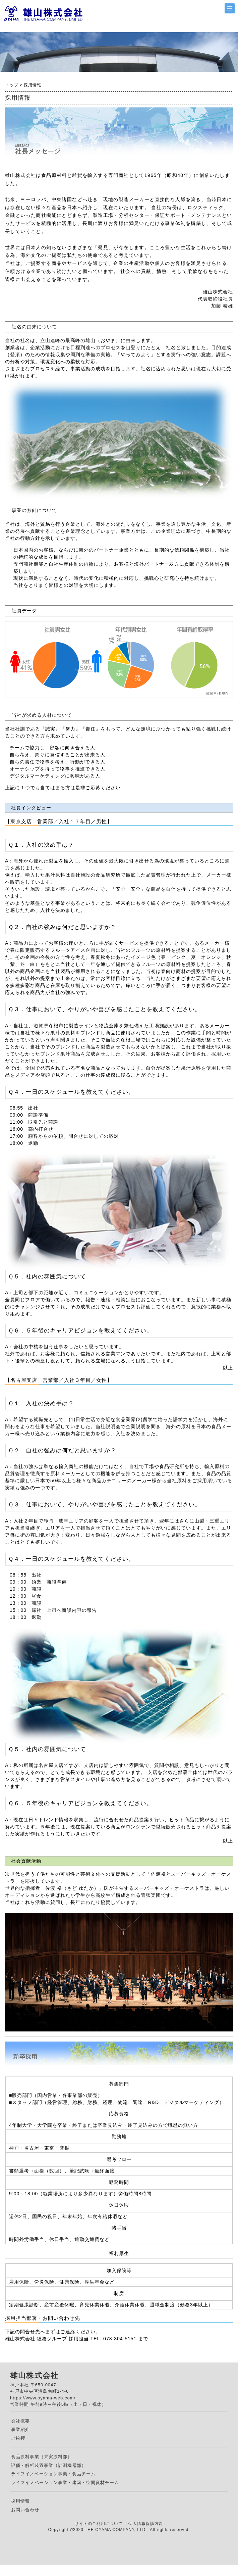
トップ (11, 85)
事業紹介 (20, 2429)
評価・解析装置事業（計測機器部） (48, 2465)
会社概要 (20, 2421)
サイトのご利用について (99, 2523)
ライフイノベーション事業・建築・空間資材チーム (65, 2482)
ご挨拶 (18, 2438)
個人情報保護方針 (145, 2523)
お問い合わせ (25, 2509)
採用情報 (20, 2500)
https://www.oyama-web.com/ (42, 2397)
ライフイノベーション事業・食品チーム (53, 2473)
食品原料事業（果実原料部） (41, 2456)
